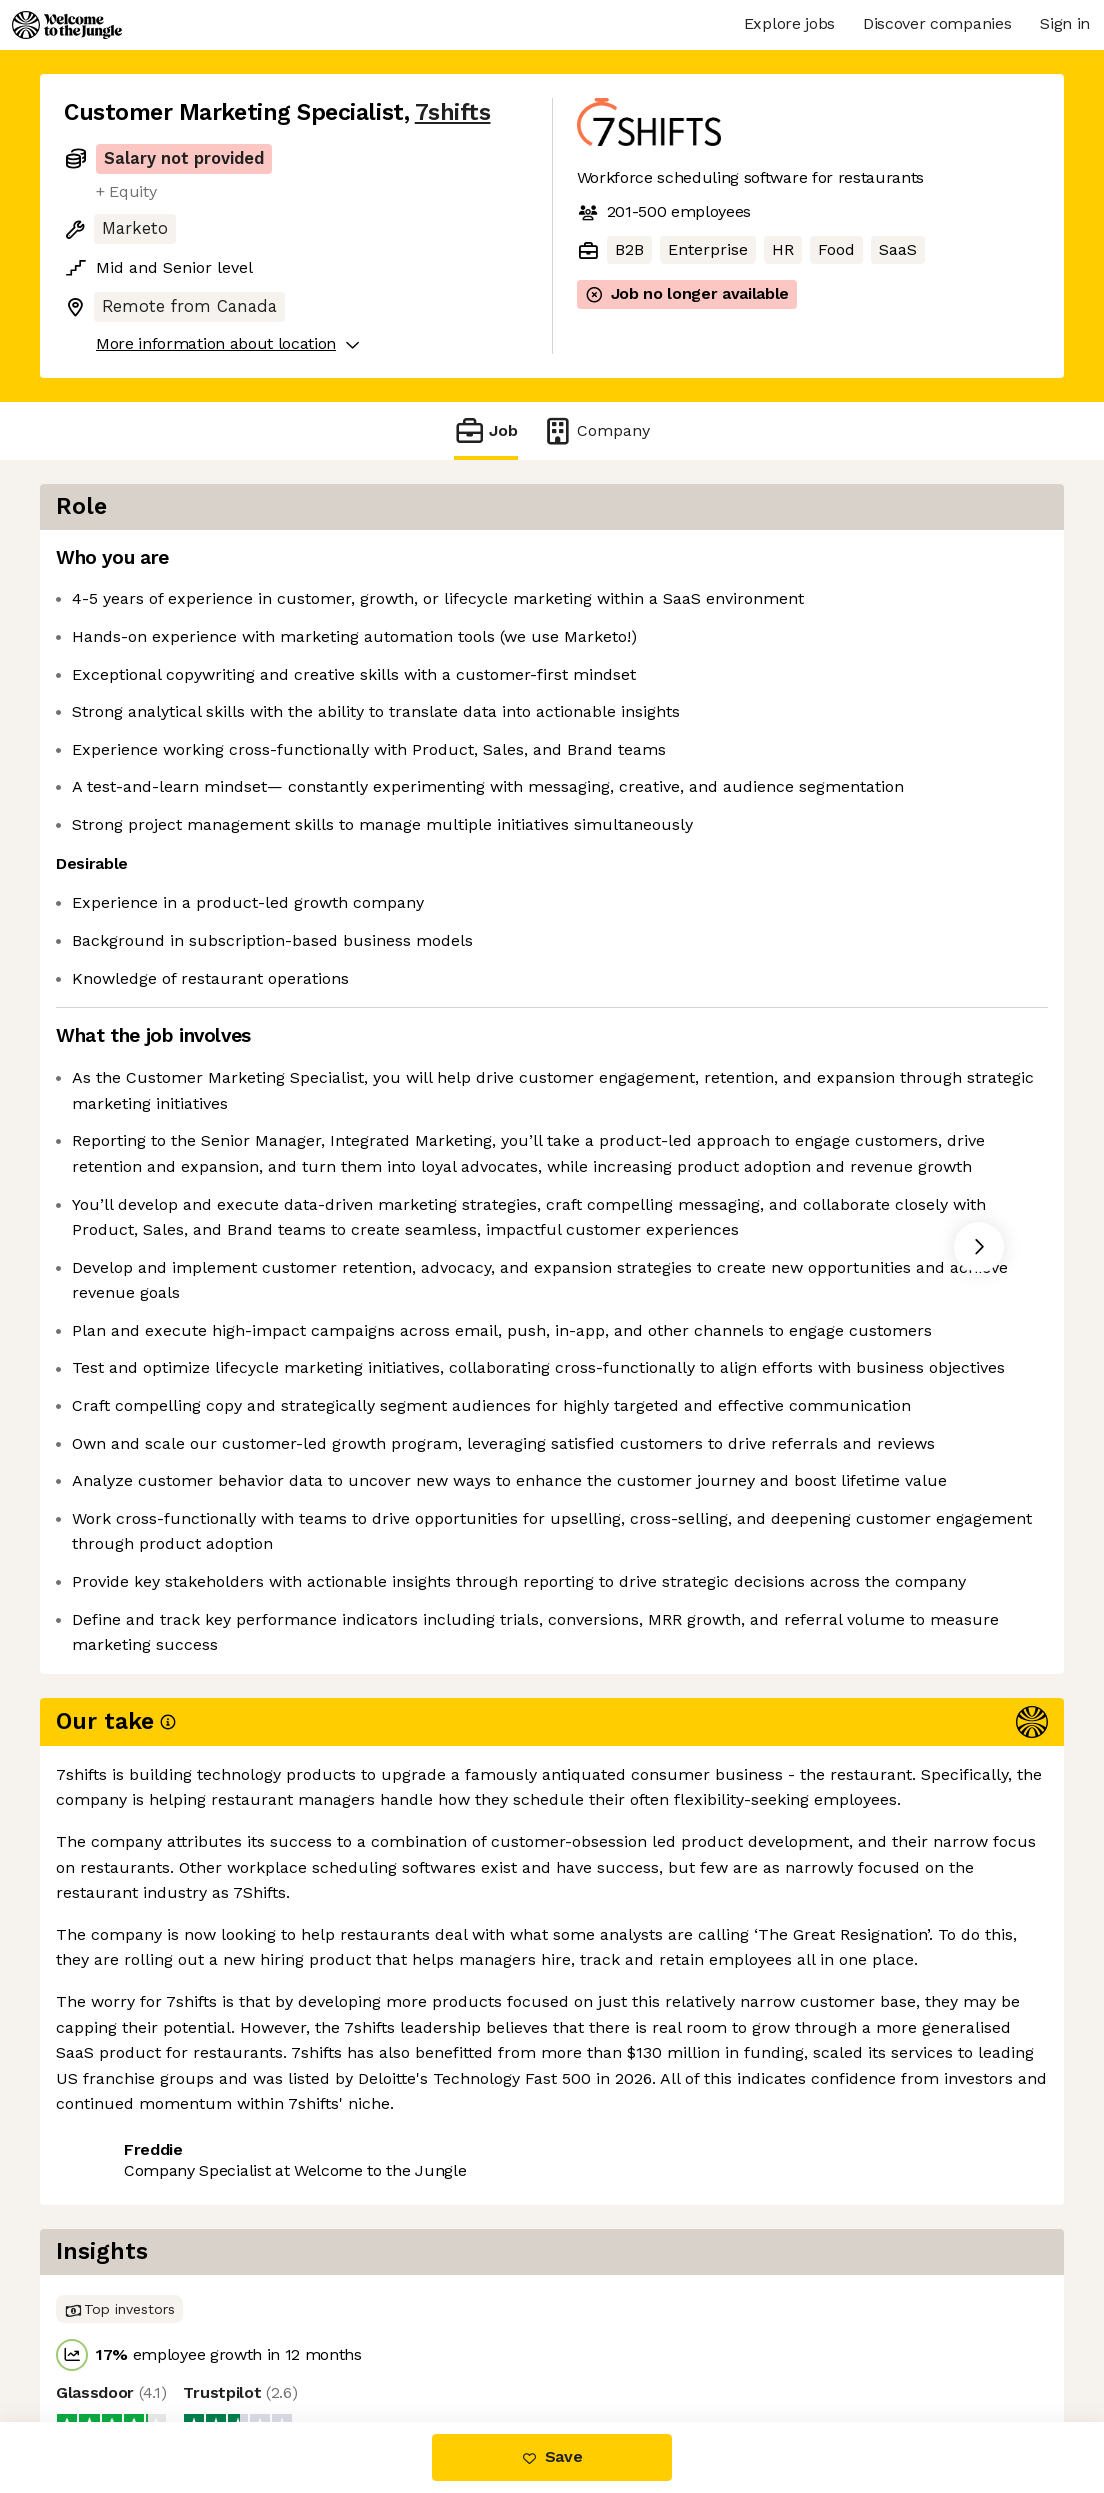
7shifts (453, 112)
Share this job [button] (119, 2337)
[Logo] (67, 25)
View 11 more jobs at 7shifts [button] (311, 2337)
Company (596, 430)
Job (486, 430)
